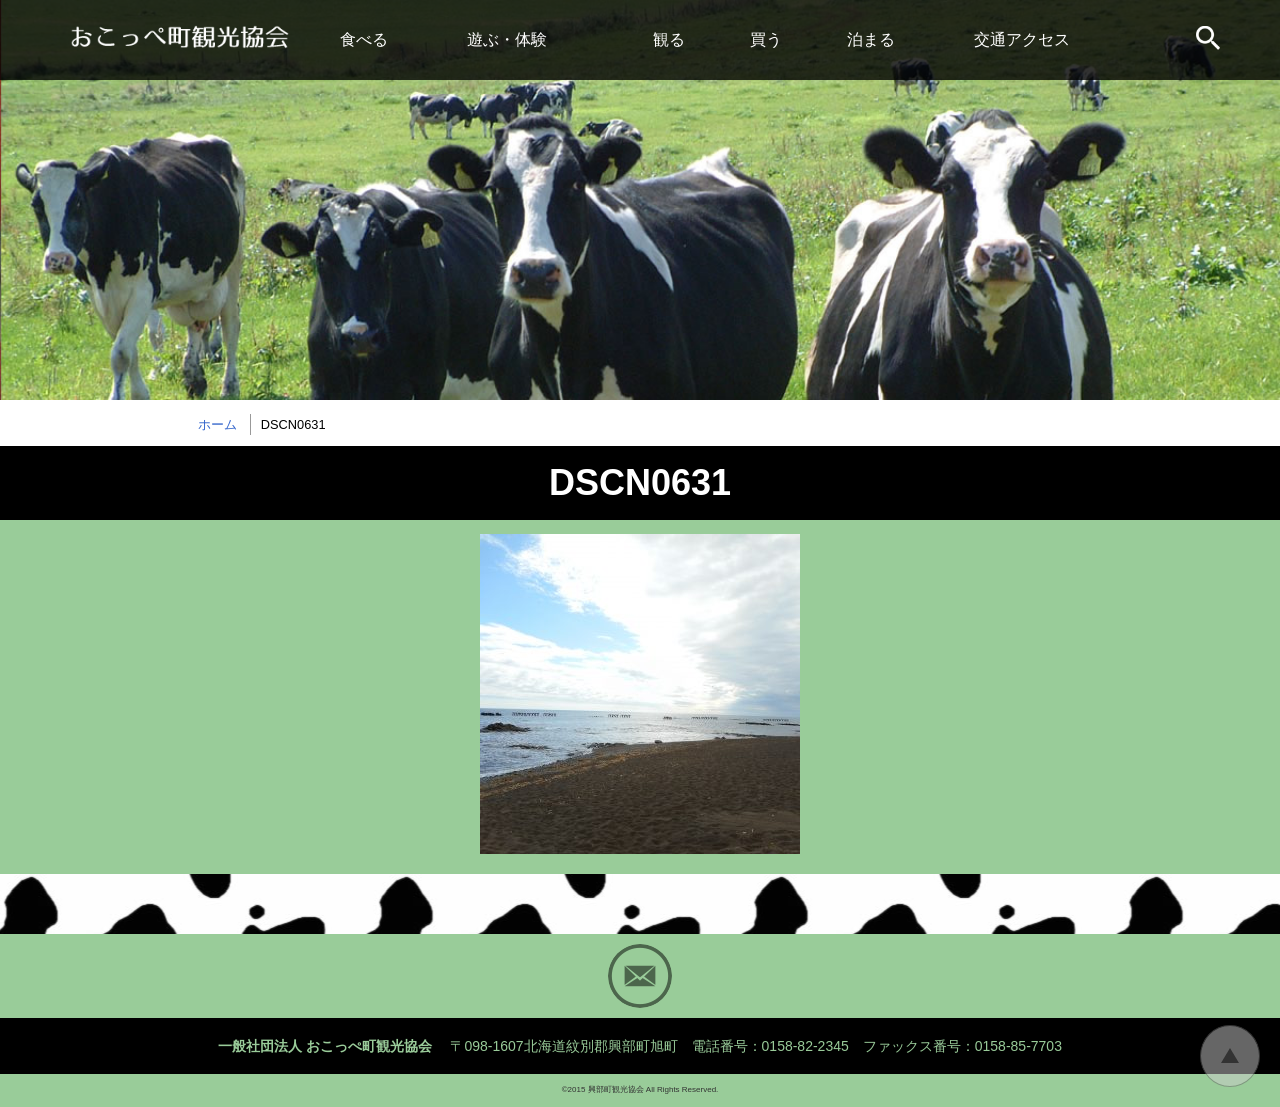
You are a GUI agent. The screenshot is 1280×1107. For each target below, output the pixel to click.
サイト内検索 (1210, 40)
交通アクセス (1022, 39)
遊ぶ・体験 (507, 39)
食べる (364, 39)
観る (669, 39)
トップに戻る (1230, 1056)
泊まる (871, 39)
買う (766, 39)
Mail (640, 976)
